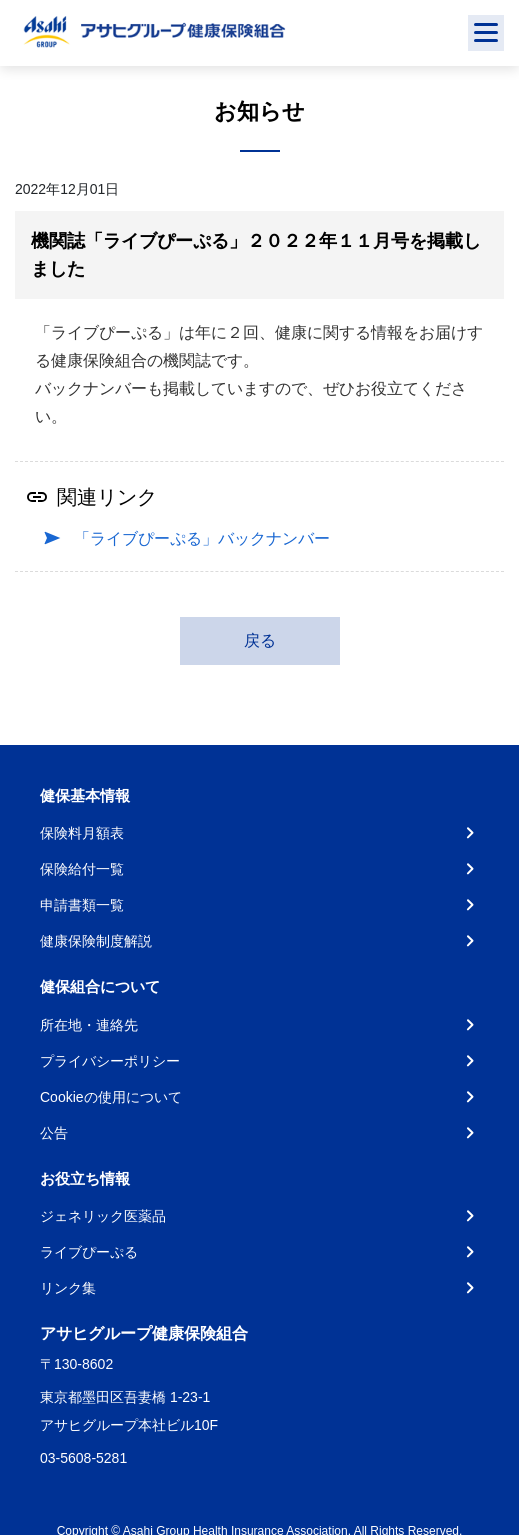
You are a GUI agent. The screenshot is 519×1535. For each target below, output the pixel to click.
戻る (260, 640)
